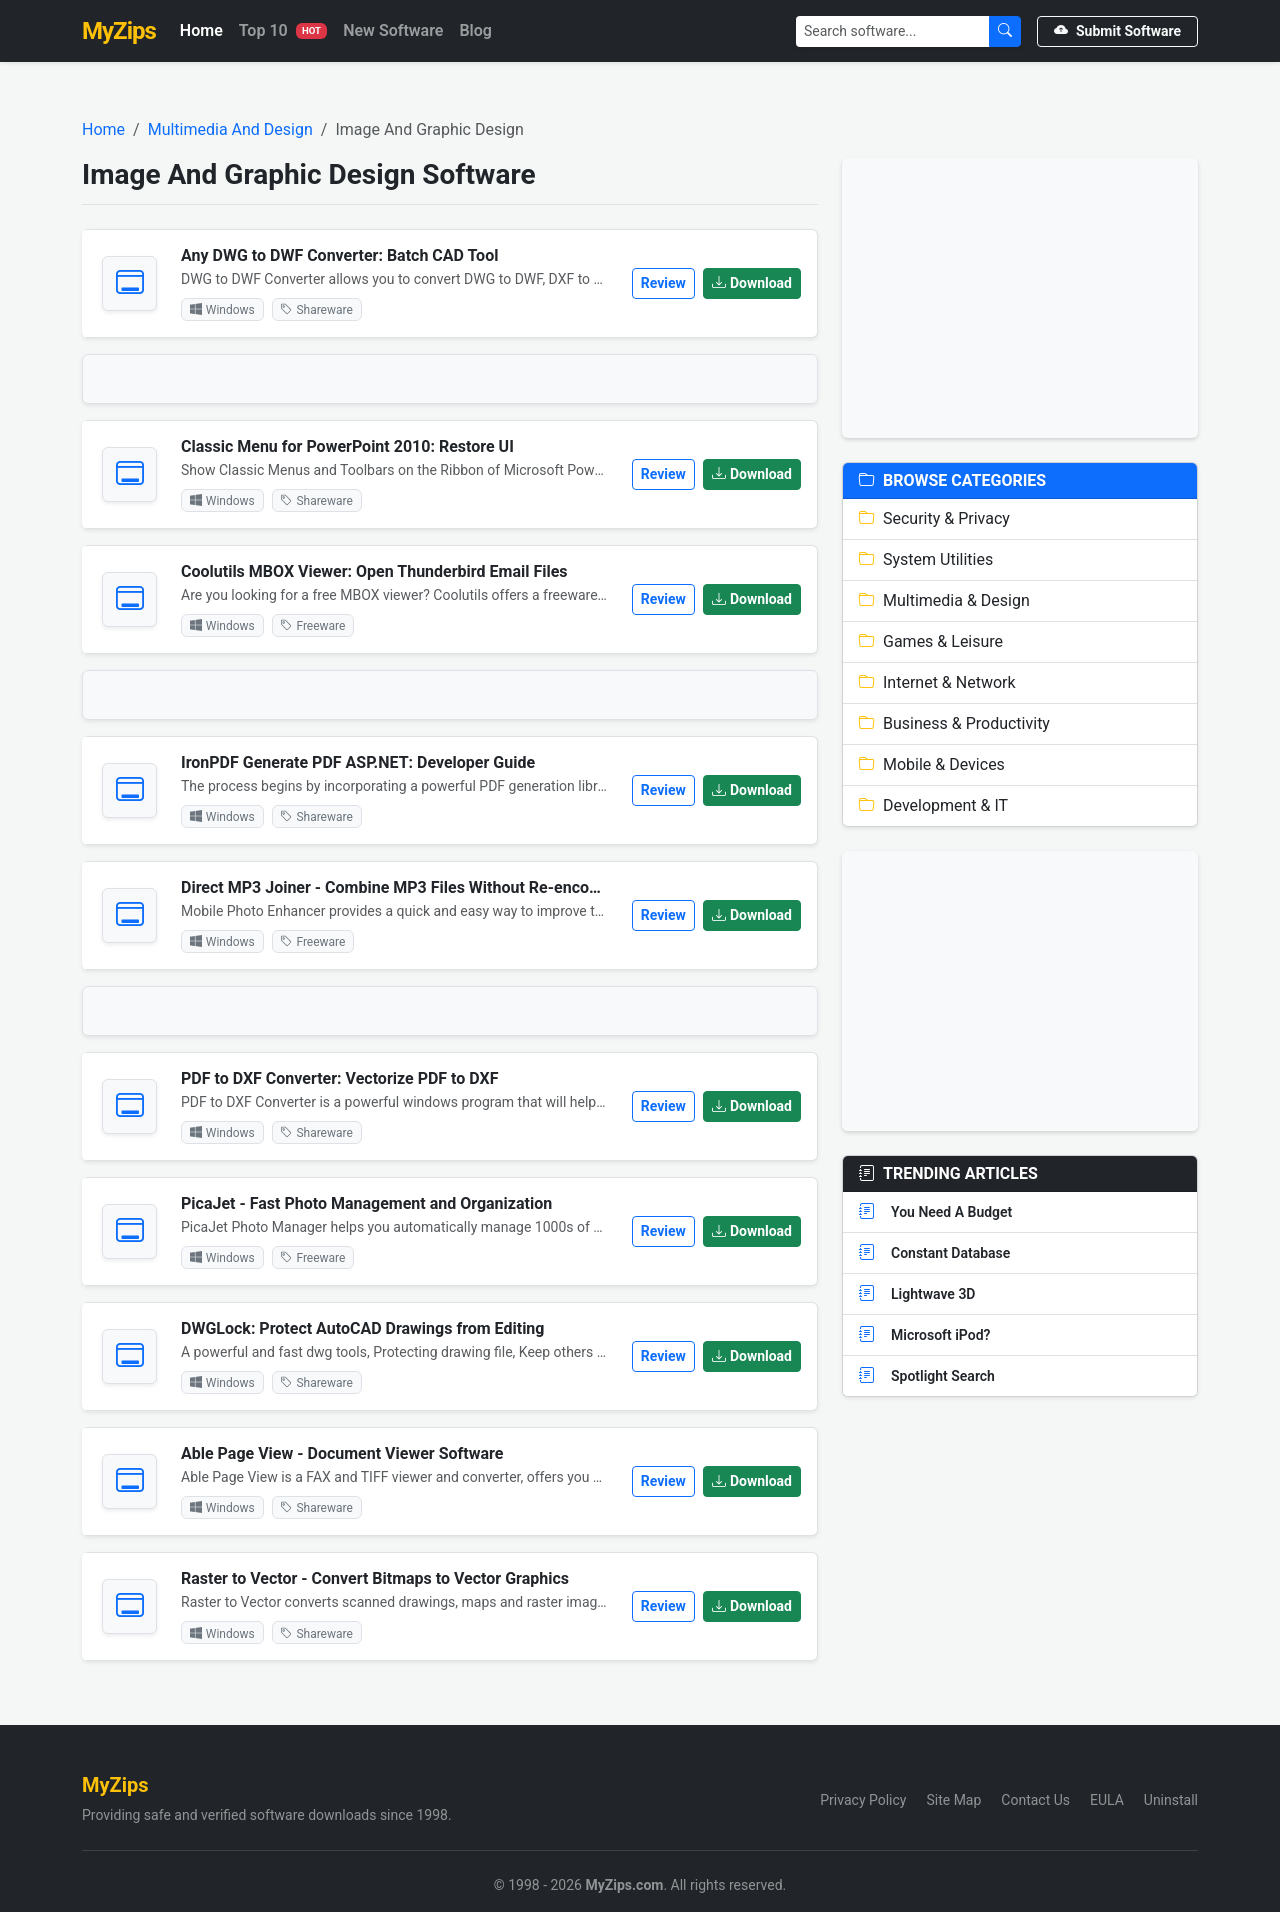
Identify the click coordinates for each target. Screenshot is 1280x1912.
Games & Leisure (931, 641)
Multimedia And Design (230, 129)
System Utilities (926, 559)
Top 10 (283, 30)
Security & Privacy (934, 518)
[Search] (893, 31)
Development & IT (933, 805)
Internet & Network (937, 682)
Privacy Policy (863, 1800)
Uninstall (1171, 1800)
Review (663, 283)
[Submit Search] (1005, 31)
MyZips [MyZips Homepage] (119, 31)
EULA (1107, 1800)
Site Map (953, 1800)
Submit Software (1117, 31)
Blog (475, 30)
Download (752, 283)
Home (201, 30)
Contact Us (1035, 1800)
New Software (393, 30)
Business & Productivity (954, 723)
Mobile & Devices (932, 764)
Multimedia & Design (944, 600)
